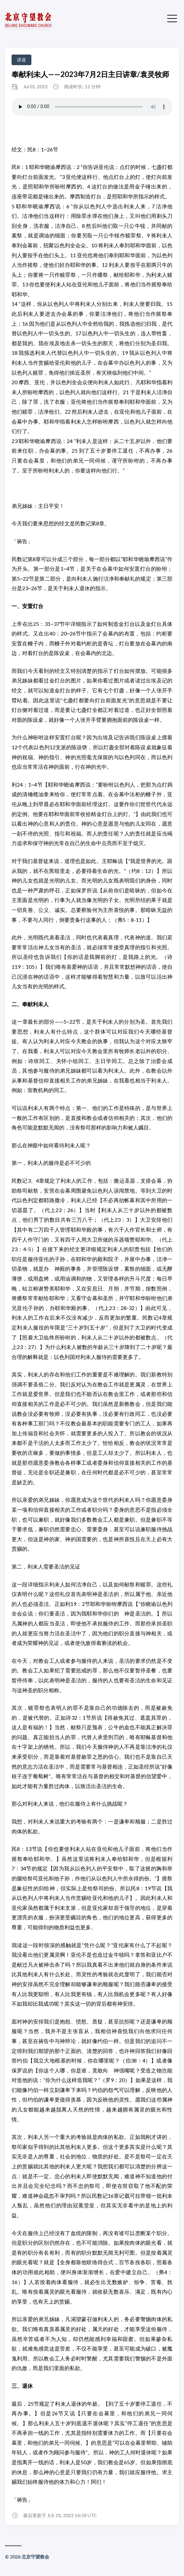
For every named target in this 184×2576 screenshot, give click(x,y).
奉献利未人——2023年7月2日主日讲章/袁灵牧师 (90, 74)
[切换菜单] (172, 18)
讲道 (21, 59)
